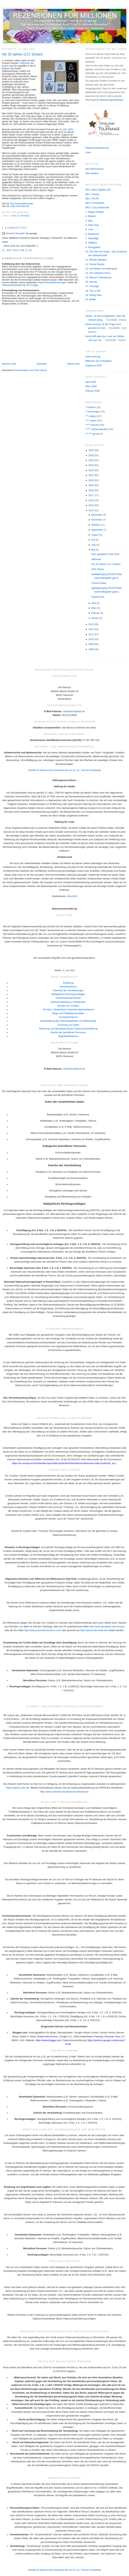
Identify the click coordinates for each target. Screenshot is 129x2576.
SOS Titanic (97, 569)
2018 (91, 490)
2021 (91, 475)
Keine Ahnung (92, 356)
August (95, 535)
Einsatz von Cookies (68, 1005)
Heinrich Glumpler (15, 233)
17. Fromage (92, 286)
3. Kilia (89, 220)
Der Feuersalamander (21, 203)
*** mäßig (90, 416)
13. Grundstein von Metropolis (101, 268)
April (93, 603)
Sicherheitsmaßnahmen (68, 998)
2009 (91, 644)
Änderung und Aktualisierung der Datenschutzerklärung (68, 1028)
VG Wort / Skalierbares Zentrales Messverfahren (68, 1009)
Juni (93, 545)
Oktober (95, 525)
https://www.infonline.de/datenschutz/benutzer (64, 1791)
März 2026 (91, 386)
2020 (91, 480)
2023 (91, 465)
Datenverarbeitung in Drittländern (68, 1002)
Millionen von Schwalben (98, 361)
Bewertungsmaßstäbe (111, 100)
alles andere (91, 173)
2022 (91, 470)
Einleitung (68, 983)
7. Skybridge (92, 238)
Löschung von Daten (68, 1025)
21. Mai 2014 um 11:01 (17, 250)
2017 (91, 495)
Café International (19, 206)
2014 (91, 510)
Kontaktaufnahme (68, 1017)
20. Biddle (90, 299)
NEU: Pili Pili (92, 198)
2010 (91, 639)
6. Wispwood (92, 234)
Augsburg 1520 (93, 365)
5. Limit (89, 229)
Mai (93, 549)
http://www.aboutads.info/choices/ (107, 1626)
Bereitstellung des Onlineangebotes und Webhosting (68, 1021)
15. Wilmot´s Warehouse (98, 277)
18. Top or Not (92, 290)
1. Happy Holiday (94, 212)
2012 (91, 629)
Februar (95, 613)
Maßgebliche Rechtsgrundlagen (68, 994)
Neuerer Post (9, 364)
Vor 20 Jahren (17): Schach (22, 54)
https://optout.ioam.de (17, 1787)
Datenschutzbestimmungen (52, 282)
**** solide (90, 420)
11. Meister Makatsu (96, 259)
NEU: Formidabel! (94, 203)
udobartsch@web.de (74, 711)
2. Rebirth (90, 216)
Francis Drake (98, 583)
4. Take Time (92, 225)
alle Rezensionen (94, 169)
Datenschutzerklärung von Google (20, 285)
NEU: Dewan (92, 194)
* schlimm (90, 407)
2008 (91, 649)
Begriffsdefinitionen (68, 1036)
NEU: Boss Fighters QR (98, 189)
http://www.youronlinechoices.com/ (42, 1630)
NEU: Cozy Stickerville (97, 207)
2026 (91, 450)
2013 (91, 624)
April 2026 (90, 382)
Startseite (42, 364)
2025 (91, 455)
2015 (91, 505)
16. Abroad (91, 282)
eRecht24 (72, 896)
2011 (91, 634)
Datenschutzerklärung (97, 148)
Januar (95, 618)
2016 (91, 500)
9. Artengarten (92, 247)
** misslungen (92, 411)
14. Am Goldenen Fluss (97, 273)
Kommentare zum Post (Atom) (31, 370)
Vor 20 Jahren (20, 216)
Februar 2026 (92, 391)
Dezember (96, 514)
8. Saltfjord (91, 242)
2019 (91, 485)
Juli (93, 539)
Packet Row (97, 597)
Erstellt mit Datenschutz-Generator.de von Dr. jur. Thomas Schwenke (64, 770)
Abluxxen (96, 559)
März (94, 608)
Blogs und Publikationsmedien (68, 1013)
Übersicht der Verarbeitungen (68, 990)
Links (88, 152)
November (96, 519)
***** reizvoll (91, 425)
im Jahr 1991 (66, 129)
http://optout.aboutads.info (94, 1630)
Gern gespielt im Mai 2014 (105, 554)
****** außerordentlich (96, 429)
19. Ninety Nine (93, 295)
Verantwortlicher (68, 986)
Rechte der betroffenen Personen (68, 1032)
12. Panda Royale (94, 264)
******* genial (92, 434)
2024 (91, 460)
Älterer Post (73, 364)
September (97, 529)
